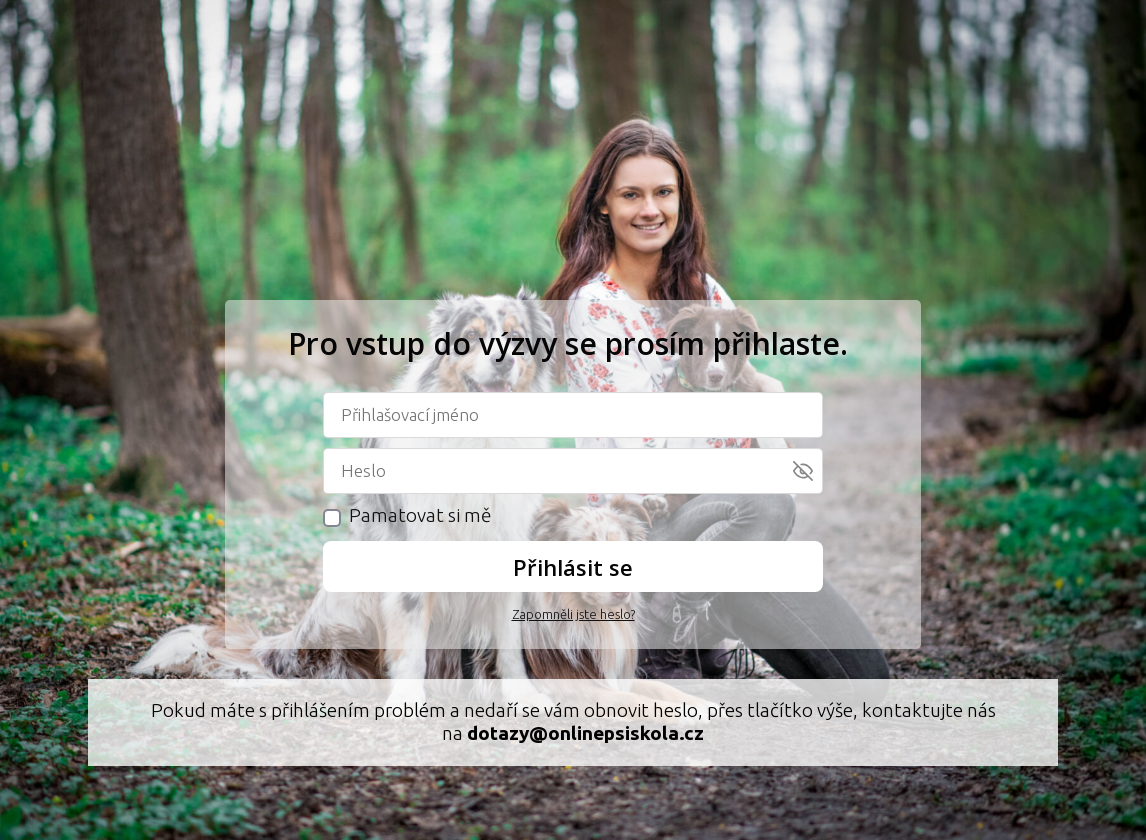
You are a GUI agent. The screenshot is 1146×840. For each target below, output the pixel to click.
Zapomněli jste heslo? (573, 614)
